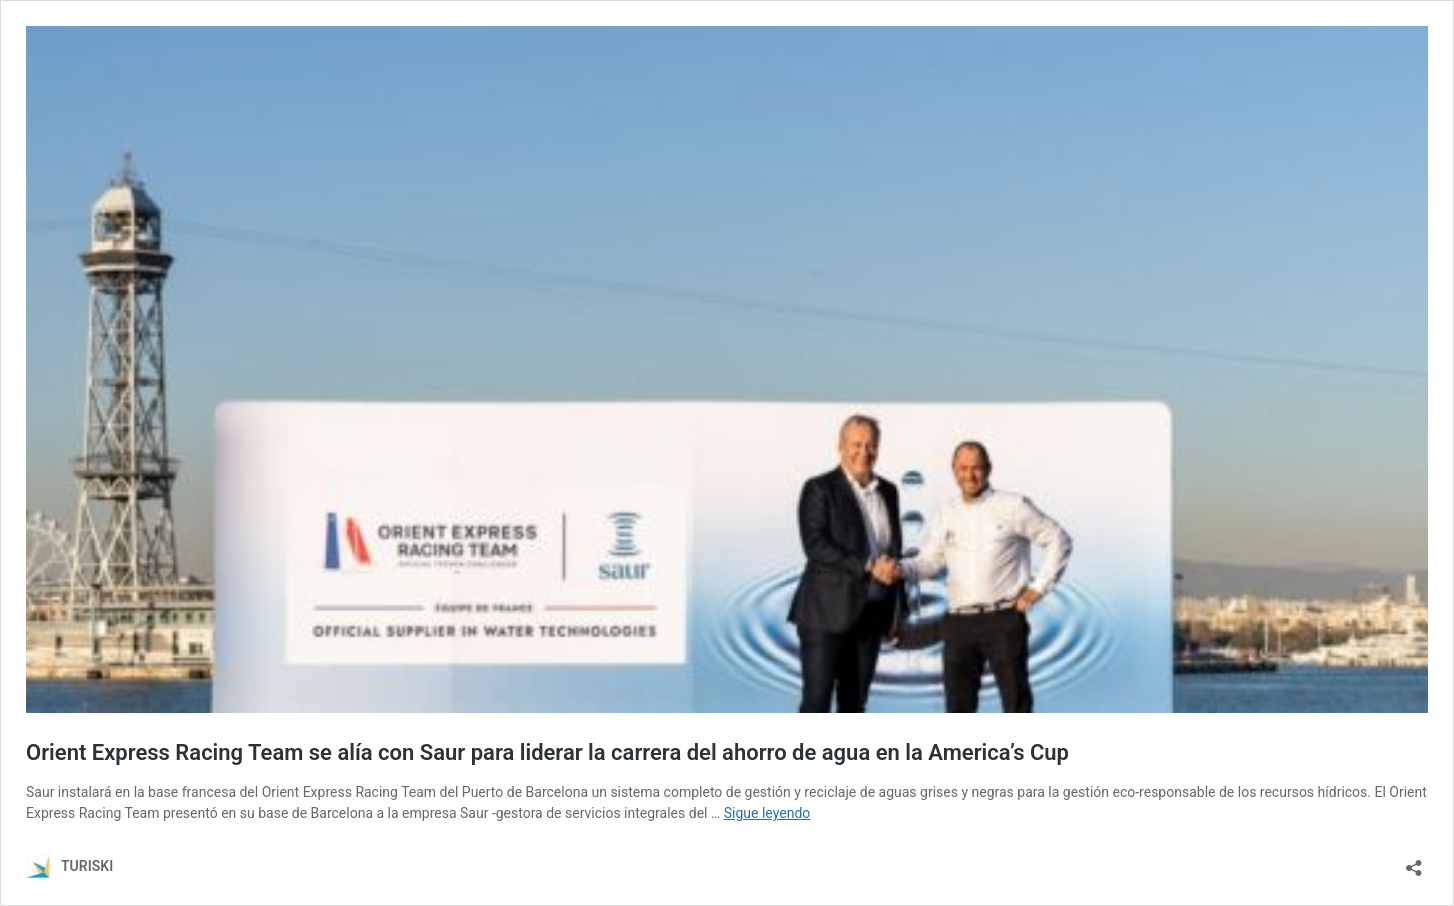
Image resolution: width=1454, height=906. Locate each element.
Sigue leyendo (767, 813)
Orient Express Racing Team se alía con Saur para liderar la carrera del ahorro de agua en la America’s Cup (547, 752)
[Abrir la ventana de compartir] (1414, 861)
